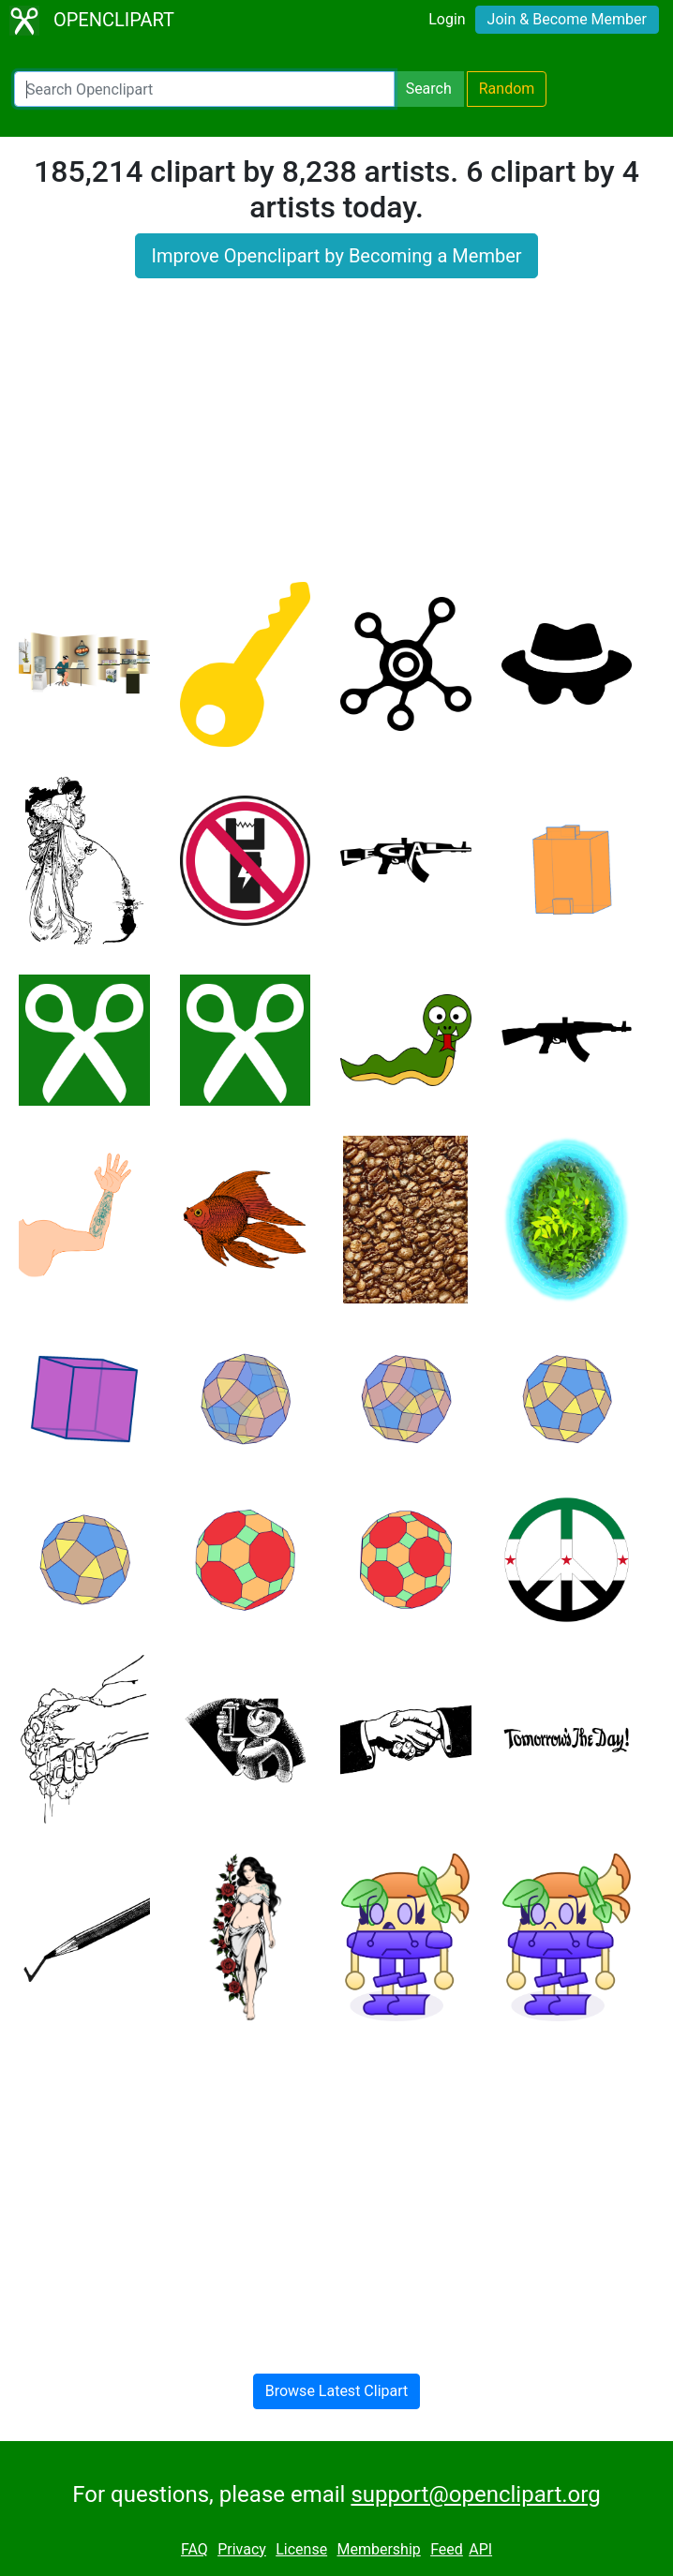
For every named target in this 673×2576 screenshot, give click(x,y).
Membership (378, 2549)
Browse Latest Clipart (337, 2391)
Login (446, 19)
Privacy (241, 2549)
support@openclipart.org (475, 2494)
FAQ (194, 2549)
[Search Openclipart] (204, 89)
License (301, 2549)
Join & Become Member (567, 19)
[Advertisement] (336, 441)
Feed (446, 2549)
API (480, 2549)
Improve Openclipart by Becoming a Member (336, 256)
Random (507, 88)
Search (429, 88)
